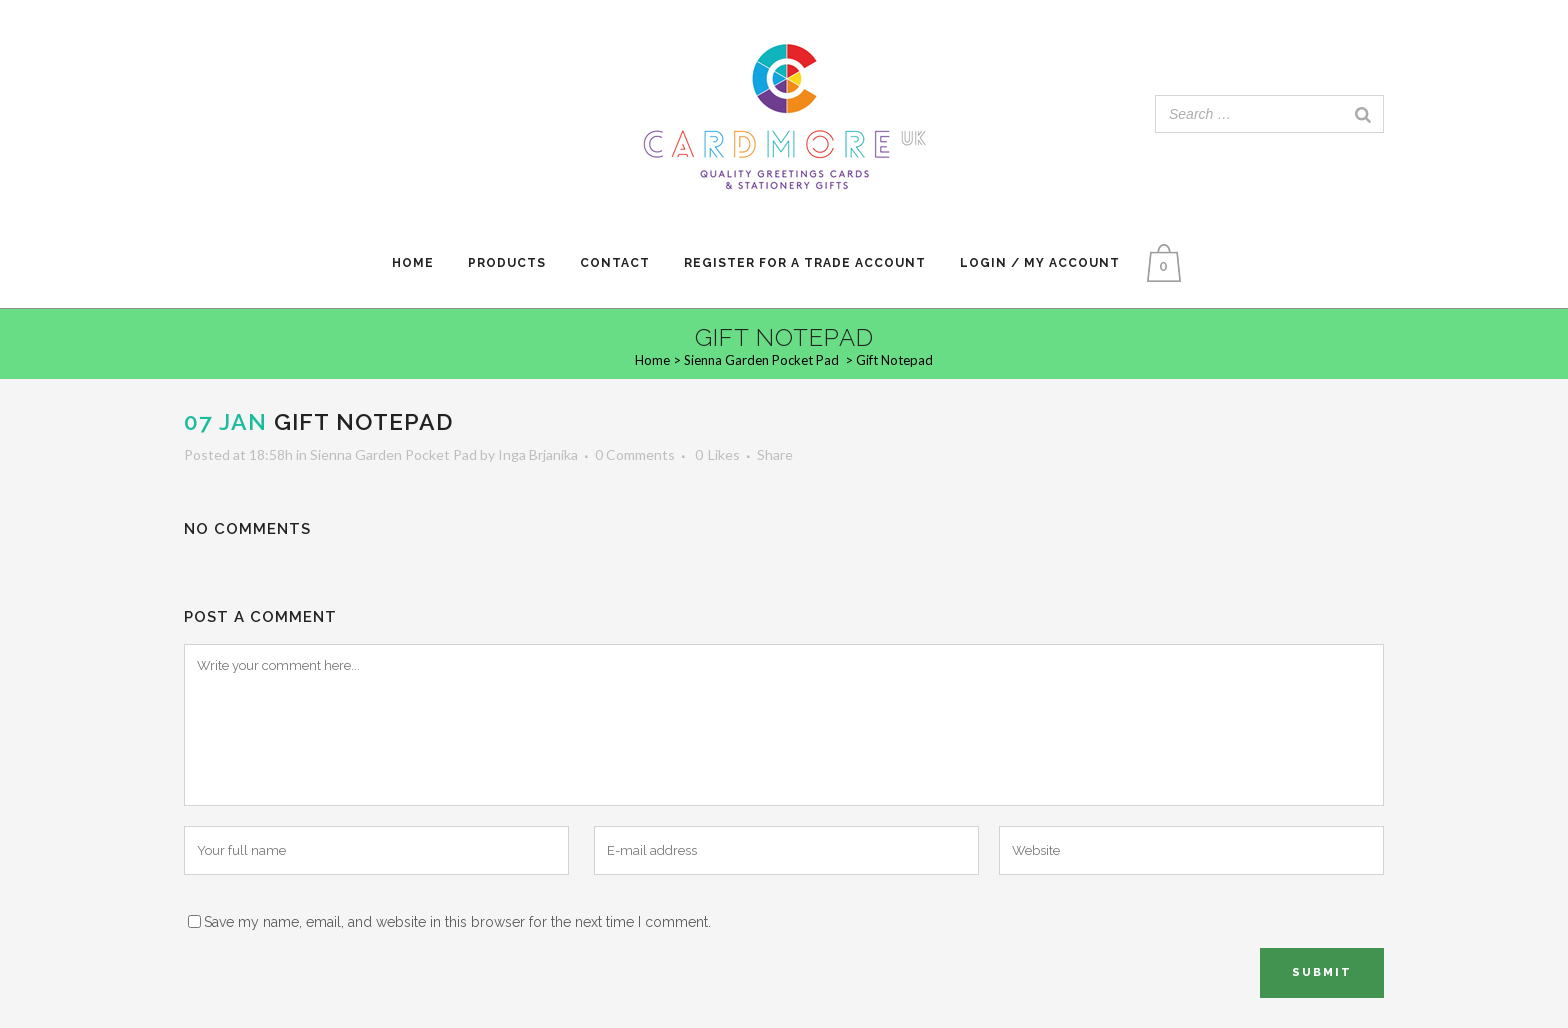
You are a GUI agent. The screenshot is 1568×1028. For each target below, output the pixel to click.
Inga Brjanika (538, 454)
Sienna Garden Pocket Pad (761, 360)
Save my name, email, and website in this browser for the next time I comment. (457, 922)
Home (652, 360)
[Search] (1363, 114)
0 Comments (635, 454)
